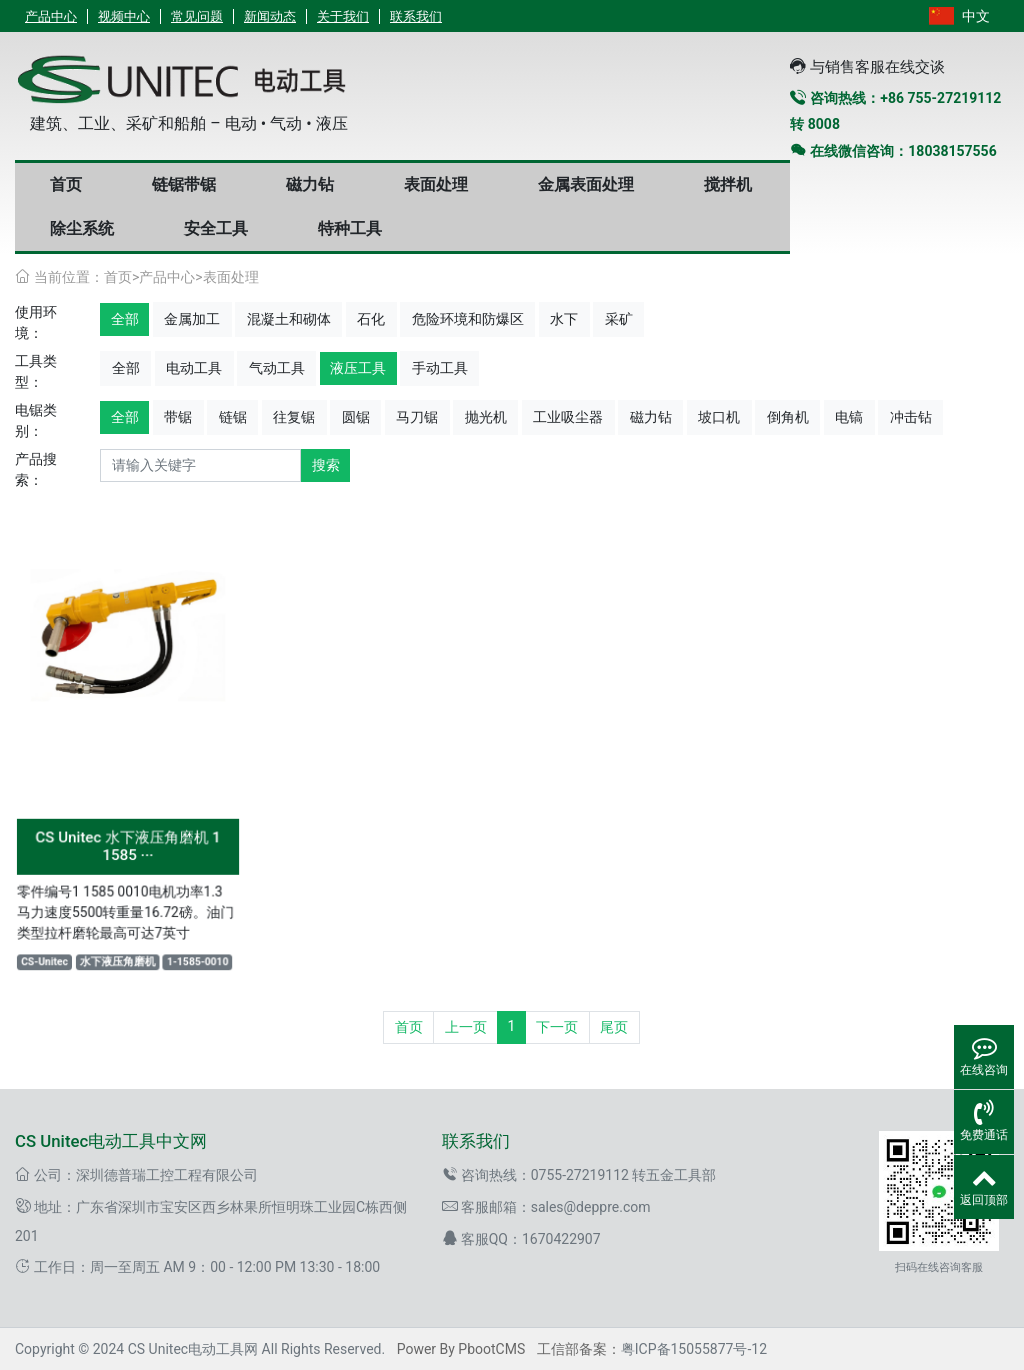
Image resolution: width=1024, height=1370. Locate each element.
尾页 (614, 1027)
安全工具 (216, 228)
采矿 (619, 319)
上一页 (466, 1027)
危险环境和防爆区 (468, 319)
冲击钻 (911, 417)
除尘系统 (82, 228)
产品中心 (51, 16)
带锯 (178, 417)
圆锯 (356, 417)
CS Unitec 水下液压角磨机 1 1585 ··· (127, 842)
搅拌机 (728, 184)
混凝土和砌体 (289, 319)
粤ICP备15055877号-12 (694, 1349)
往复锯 (294, 417)
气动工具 (277, 368)
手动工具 (440, 368)
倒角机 (788, 417)
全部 (125, 319)
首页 (66, 184)
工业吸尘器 (568, 417)
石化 (371, 319)
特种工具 (350, 228)
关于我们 (343, 16)
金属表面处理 (586, 184)
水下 (564, 319)
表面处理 (436, 184)
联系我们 (416, 16)
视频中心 (124, 16)
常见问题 (197, 16)
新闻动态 (270, 16)
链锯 (233, 417)
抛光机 (486, 417)
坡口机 (719, 417)
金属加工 (192, 319)
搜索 (326, 465)
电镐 (849, 417)
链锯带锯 (184, 184)
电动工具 (194, 368)
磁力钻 (310, 184)
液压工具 (358, 368)
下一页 (557, 1027)
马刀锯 (417, 417)
